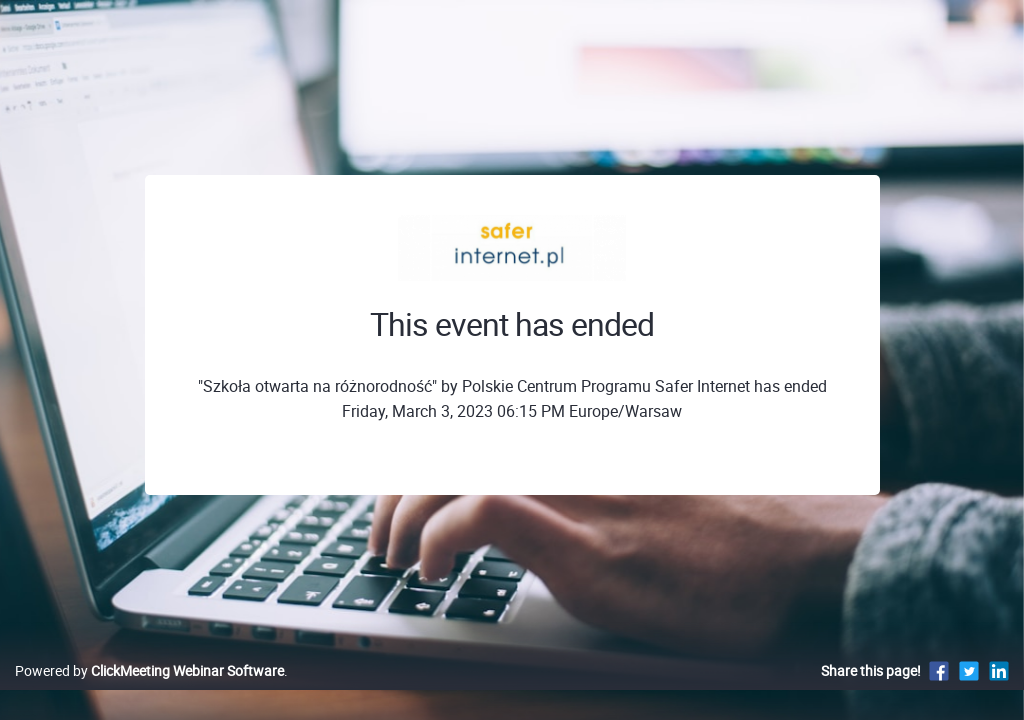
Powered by (149, 691)
